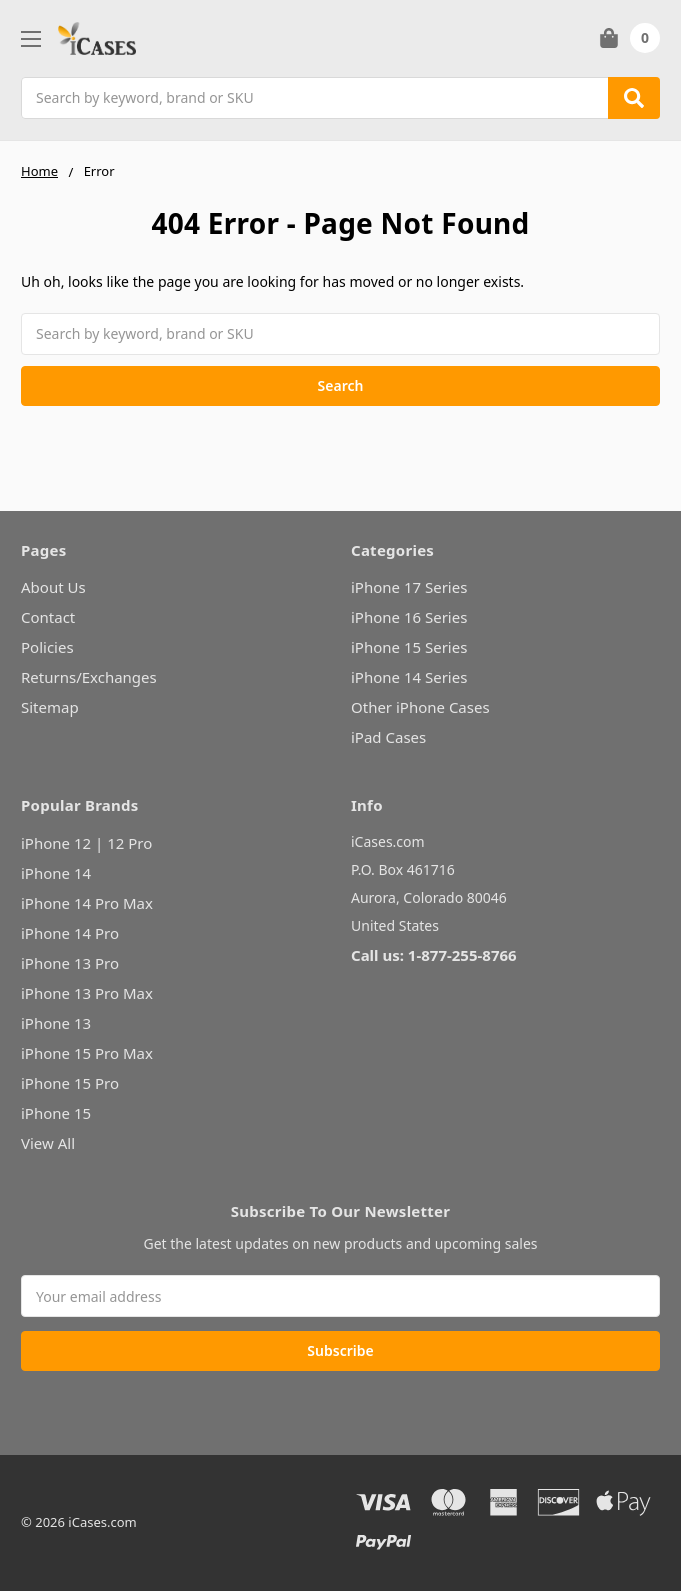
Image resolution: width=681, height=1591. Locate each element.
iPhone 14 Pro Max (87, 903)
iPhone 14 (56, 873)
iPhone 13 (56, 1023)
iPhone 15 (56, 1113)
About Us (53, 587)
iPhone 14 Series (409, 677)
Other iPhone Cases (420, 707)
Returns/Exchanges (89, 677)
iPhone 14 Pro (70, 933)
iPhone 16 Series (409, 617)
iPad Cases (388, 737)
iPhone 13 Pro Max (87, 993)
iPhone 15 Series (409, 647)
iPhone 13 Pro (70, 963)
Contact (48, 617)
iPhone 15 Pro (70, 1083)
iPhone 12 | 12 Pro (86, 843)
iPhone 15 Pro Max (87, 1053)
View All (48, 1143)
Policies (47, 647)
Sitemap (50, 707)
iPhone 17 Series (409, 587)
